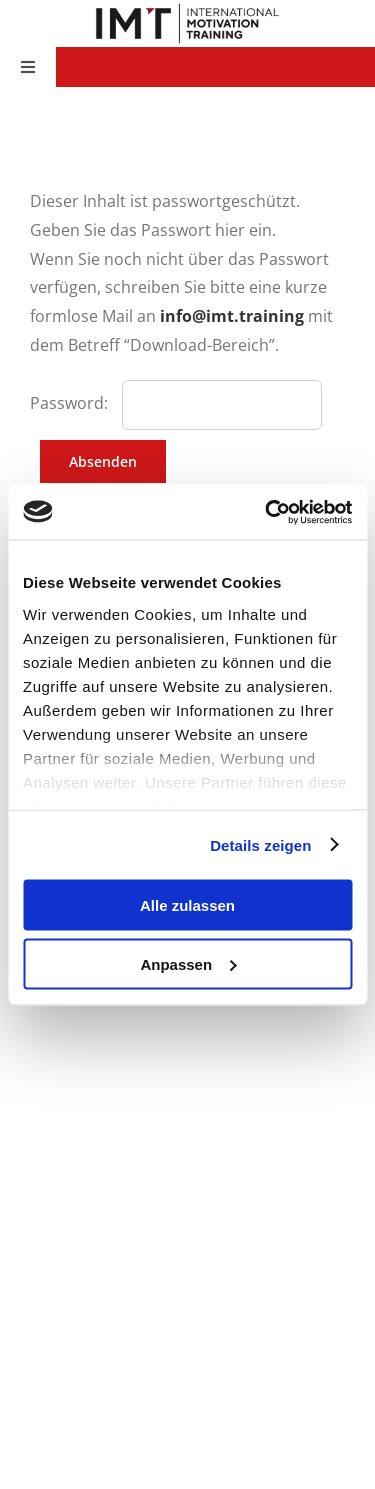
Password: (71, 403)
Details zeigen (260, 844)
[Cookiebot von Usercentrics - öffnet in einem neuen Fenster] (267, 512)
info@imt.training (232, 316)
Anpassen (188, 963)
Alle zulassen (187, 905)
